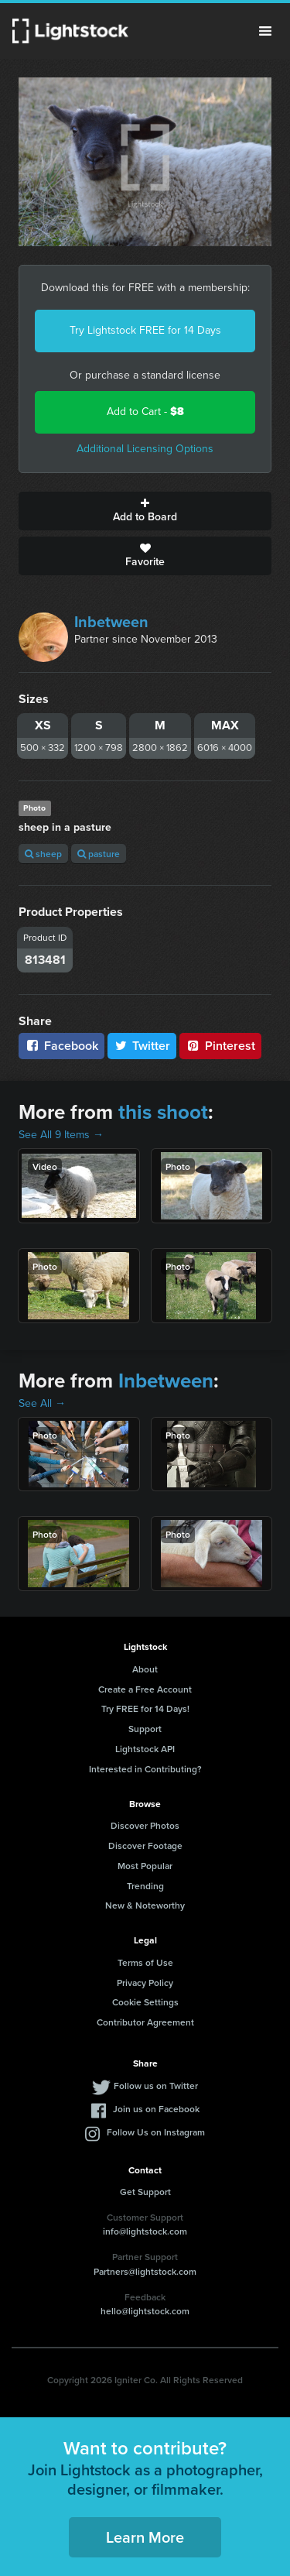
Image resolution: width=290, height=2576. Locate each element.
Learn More (145, 2537)
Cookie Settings (145, 2001)
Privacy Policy (145, 1982)
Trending (145, 1885)
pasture (98, 853)
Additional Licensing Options (145, 449)
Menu (265, 31)
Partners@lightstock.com (145, 2271)
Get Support (145, 2191)
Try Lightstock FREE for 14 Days (145, 330)
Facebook (61, 1046)
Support (145, 1728)
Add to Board (145, 511)
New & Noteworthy (145, 1905)
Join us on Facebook (156, 2108)
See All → (42, 1403)
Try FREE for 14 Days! (145, 1708)
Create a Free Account (145, 1689)
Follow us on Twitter (156, 2085)
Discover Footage (145, 1845)
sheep (43, 853)
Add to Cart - (145, 411)
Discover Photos (145, 1825)
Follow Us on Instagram (156, 2132)
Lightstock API (145, 1748)
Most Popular (145, 1865)
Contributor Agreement (145, 2022)
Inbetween (111, 621)
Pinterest (220, 1046)
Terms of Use (145, 1962)
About (145, 1669)
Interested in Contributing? (145, 1768)
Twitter (142, 1046)
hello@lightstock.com (145, 2310)
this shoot (163, 1112)
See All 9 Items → (61, 1135)
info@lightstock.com (145, 2231)
